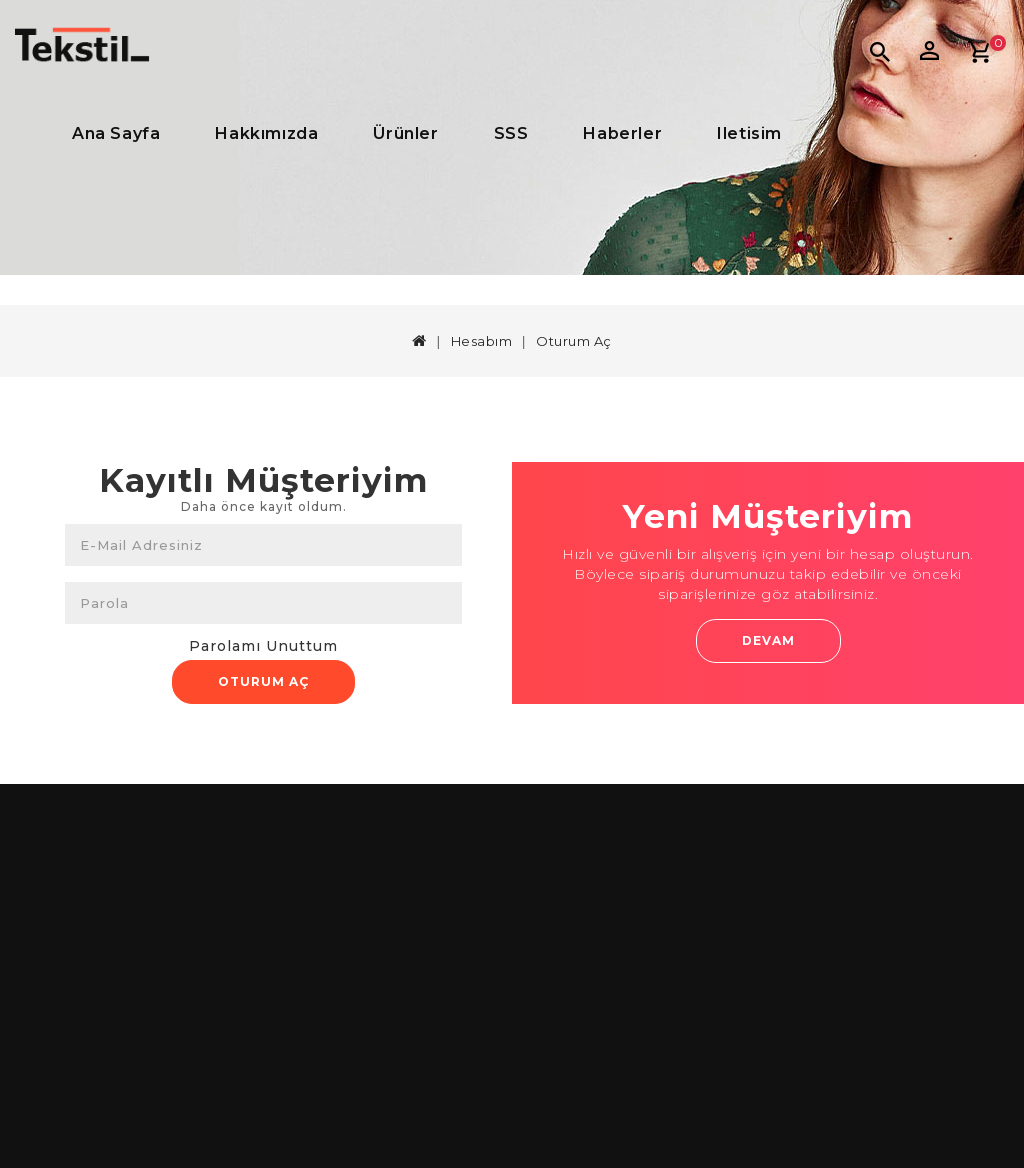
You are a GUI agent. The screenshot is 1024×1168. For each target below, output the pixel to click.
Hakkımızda (266, 133)
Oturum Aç (574, 341)
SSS (511, 133)
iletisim (749, 133)
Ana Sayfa (116, 133)
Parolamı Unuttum (263, 646)
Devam (768, 640)
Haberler (622, 133)
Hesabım (482, 341)
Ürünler (405, 133)
